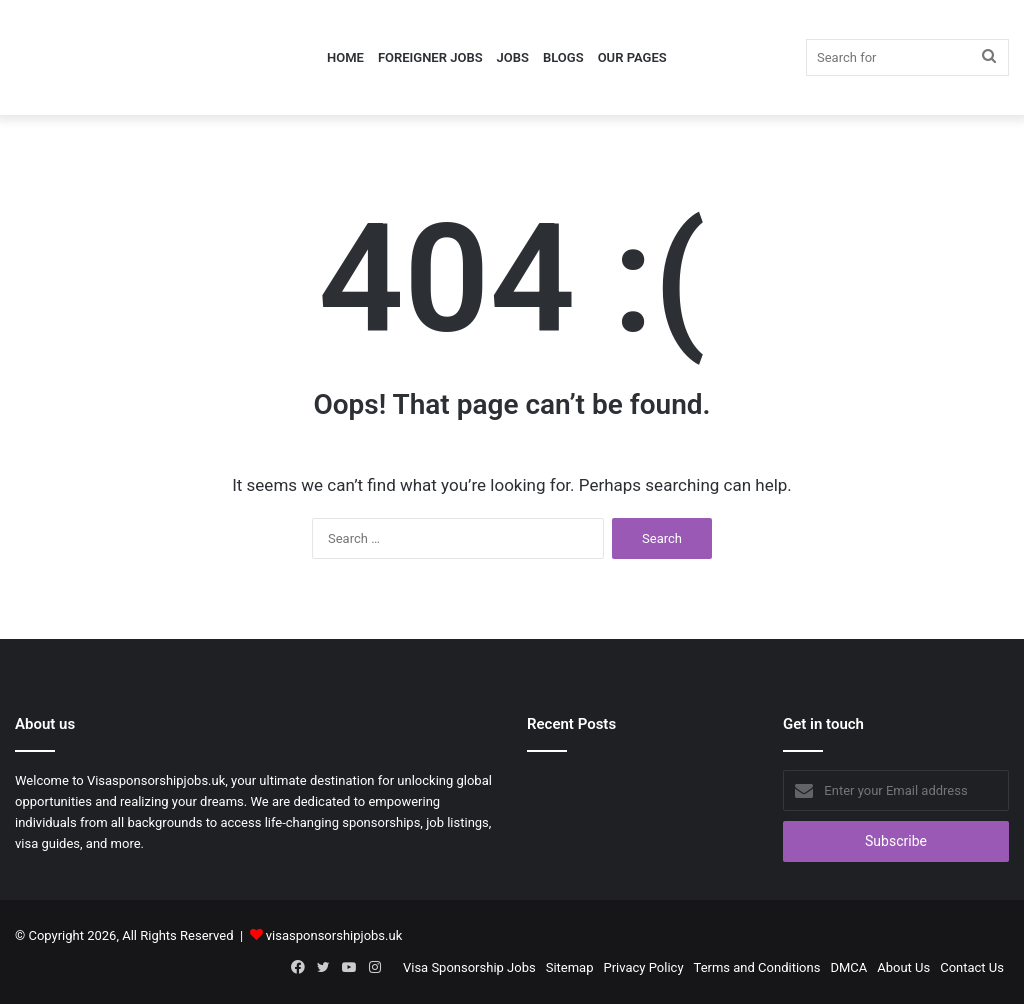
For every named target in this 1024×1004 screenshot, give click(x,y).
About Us (903, 967)
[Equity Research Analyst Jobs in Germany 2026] (640, 789)
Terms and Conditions (757, 967)
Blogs (563, 57)
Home (345, 57)
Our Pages (632, 57)
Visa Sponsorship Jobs (469, 967)
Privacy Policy (644, 967)
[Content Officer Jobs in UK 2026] (562, 789)
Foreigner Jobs (430, 57)
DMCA (848, 967)
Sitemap (570, 967)
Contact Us (972, 967)
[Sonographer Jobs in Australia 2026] (640, 836)
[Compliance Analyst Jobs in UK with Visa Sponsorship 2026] (562, 836)
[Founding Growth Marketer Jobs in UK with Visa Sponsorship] (718, 789)
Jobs (513, 57)
